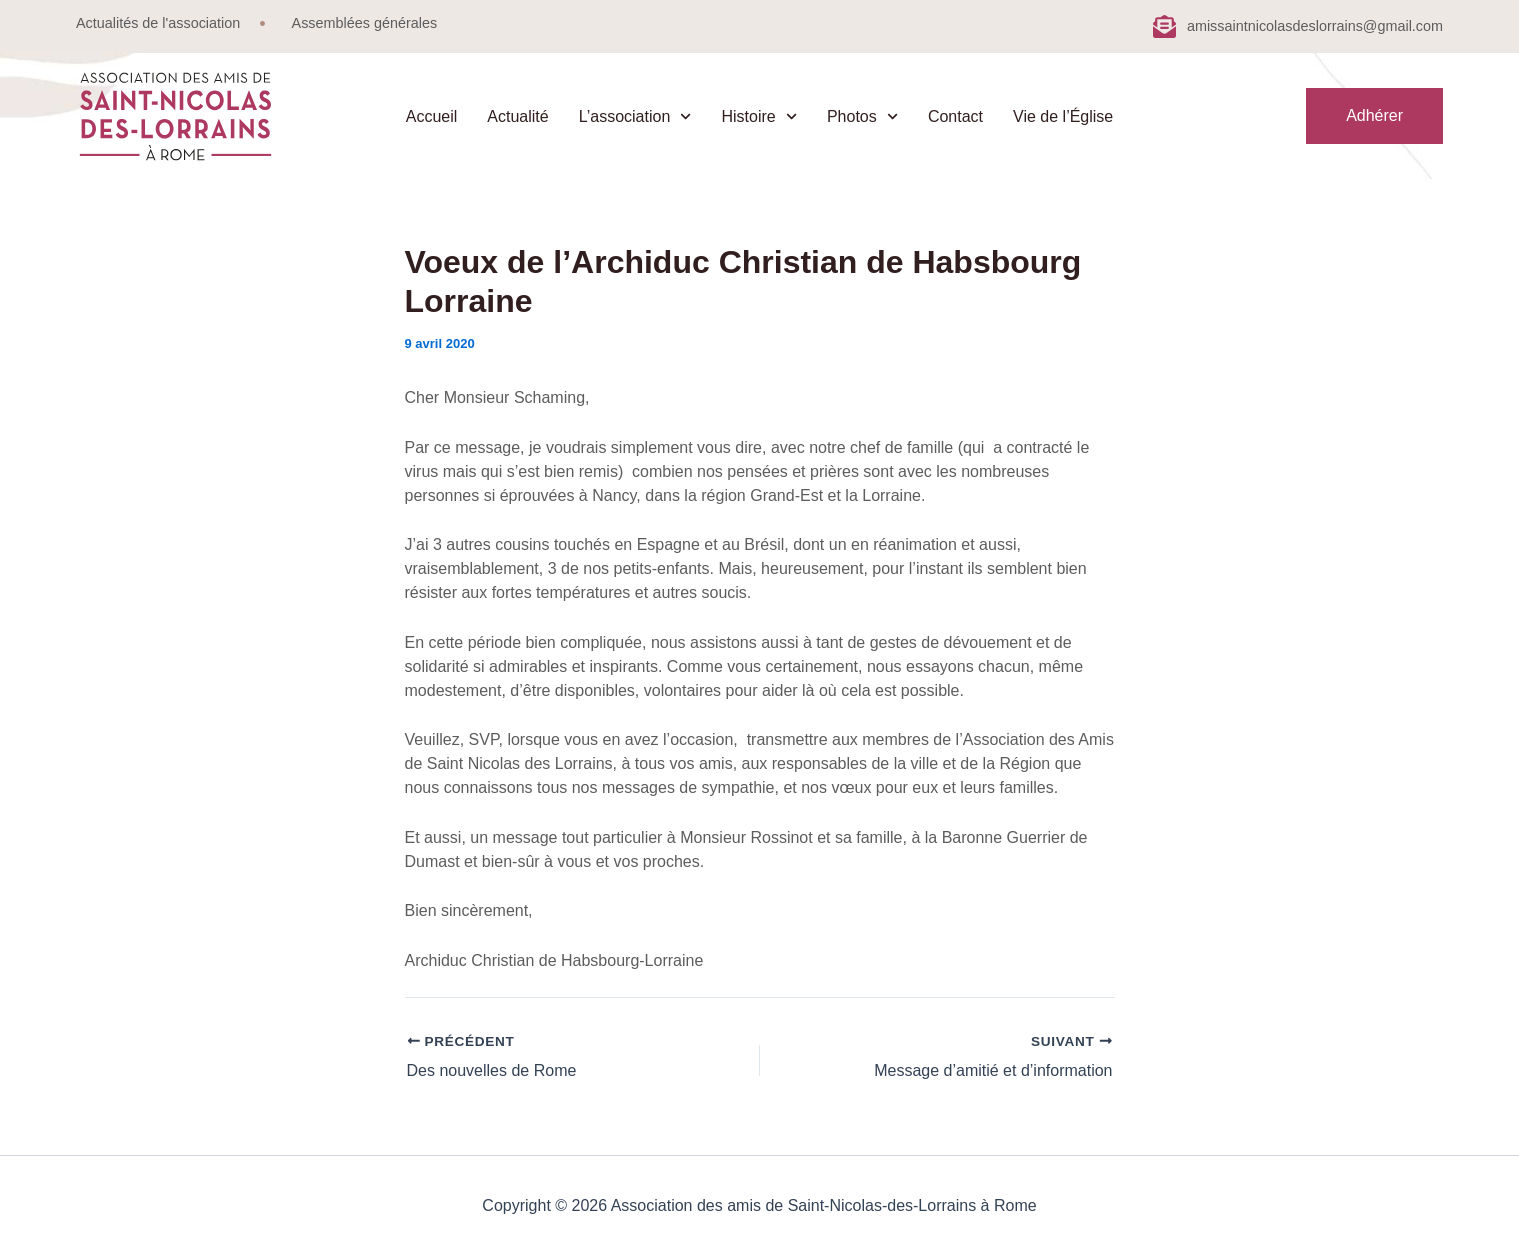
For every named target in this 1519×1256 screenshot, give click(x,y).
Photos (862, 116)
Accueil (432, 116)
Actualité (517, 116)
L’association (635, 116)
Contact (955, 116)
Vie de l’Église (1063, 116)
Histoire (758, 116)
